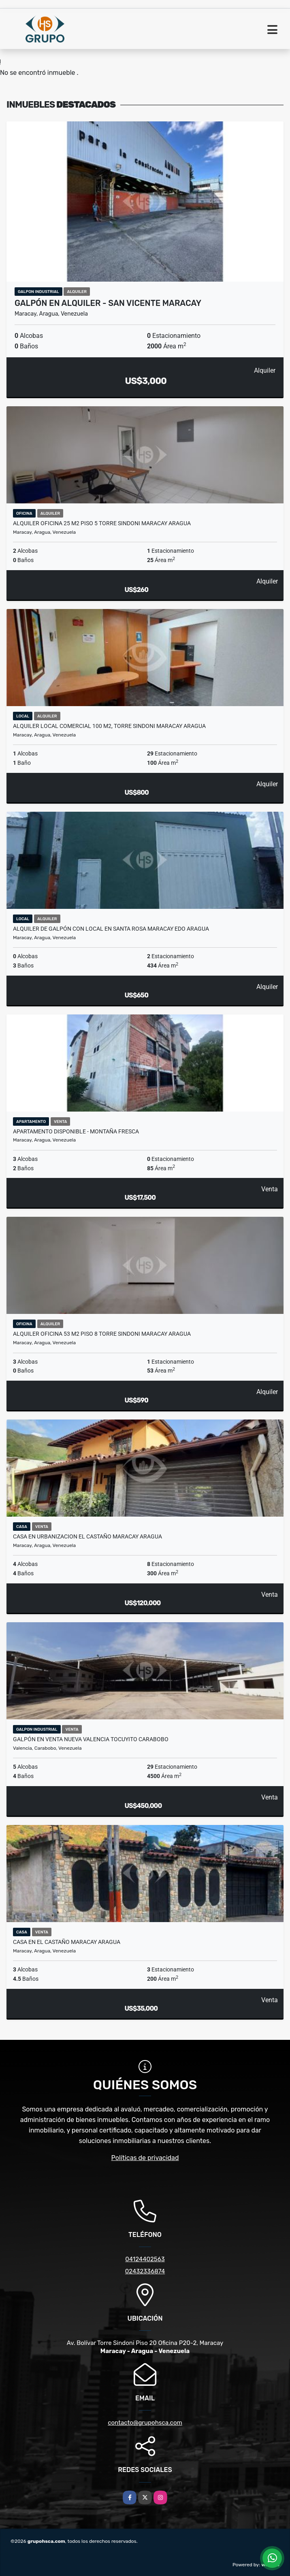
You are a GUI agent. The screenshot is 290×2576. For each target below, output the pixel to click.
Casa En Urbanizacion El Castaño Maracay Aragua (87, 1536)
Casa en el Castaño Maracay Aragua (66, 1942)
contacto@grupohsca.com (145, 2422)
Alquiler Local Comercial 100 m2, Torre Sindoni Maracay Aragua (109, 726)
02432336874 (145, 2271)
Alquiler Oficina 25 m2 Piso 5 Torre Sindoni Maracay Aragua (102, 523)
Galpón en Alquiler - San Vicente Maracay (108, 303)
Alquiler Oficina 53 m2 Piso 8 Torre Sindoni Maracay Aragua (102, 1333)
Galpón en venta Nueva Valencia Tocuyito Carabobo (90, 1739)
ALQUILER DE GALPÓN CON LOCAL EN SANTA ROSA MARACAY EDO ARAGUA (111, 928)
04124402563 (145, 2259)
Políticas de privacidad (145, 2158)
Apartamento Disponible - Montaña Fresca (76, 1131)
